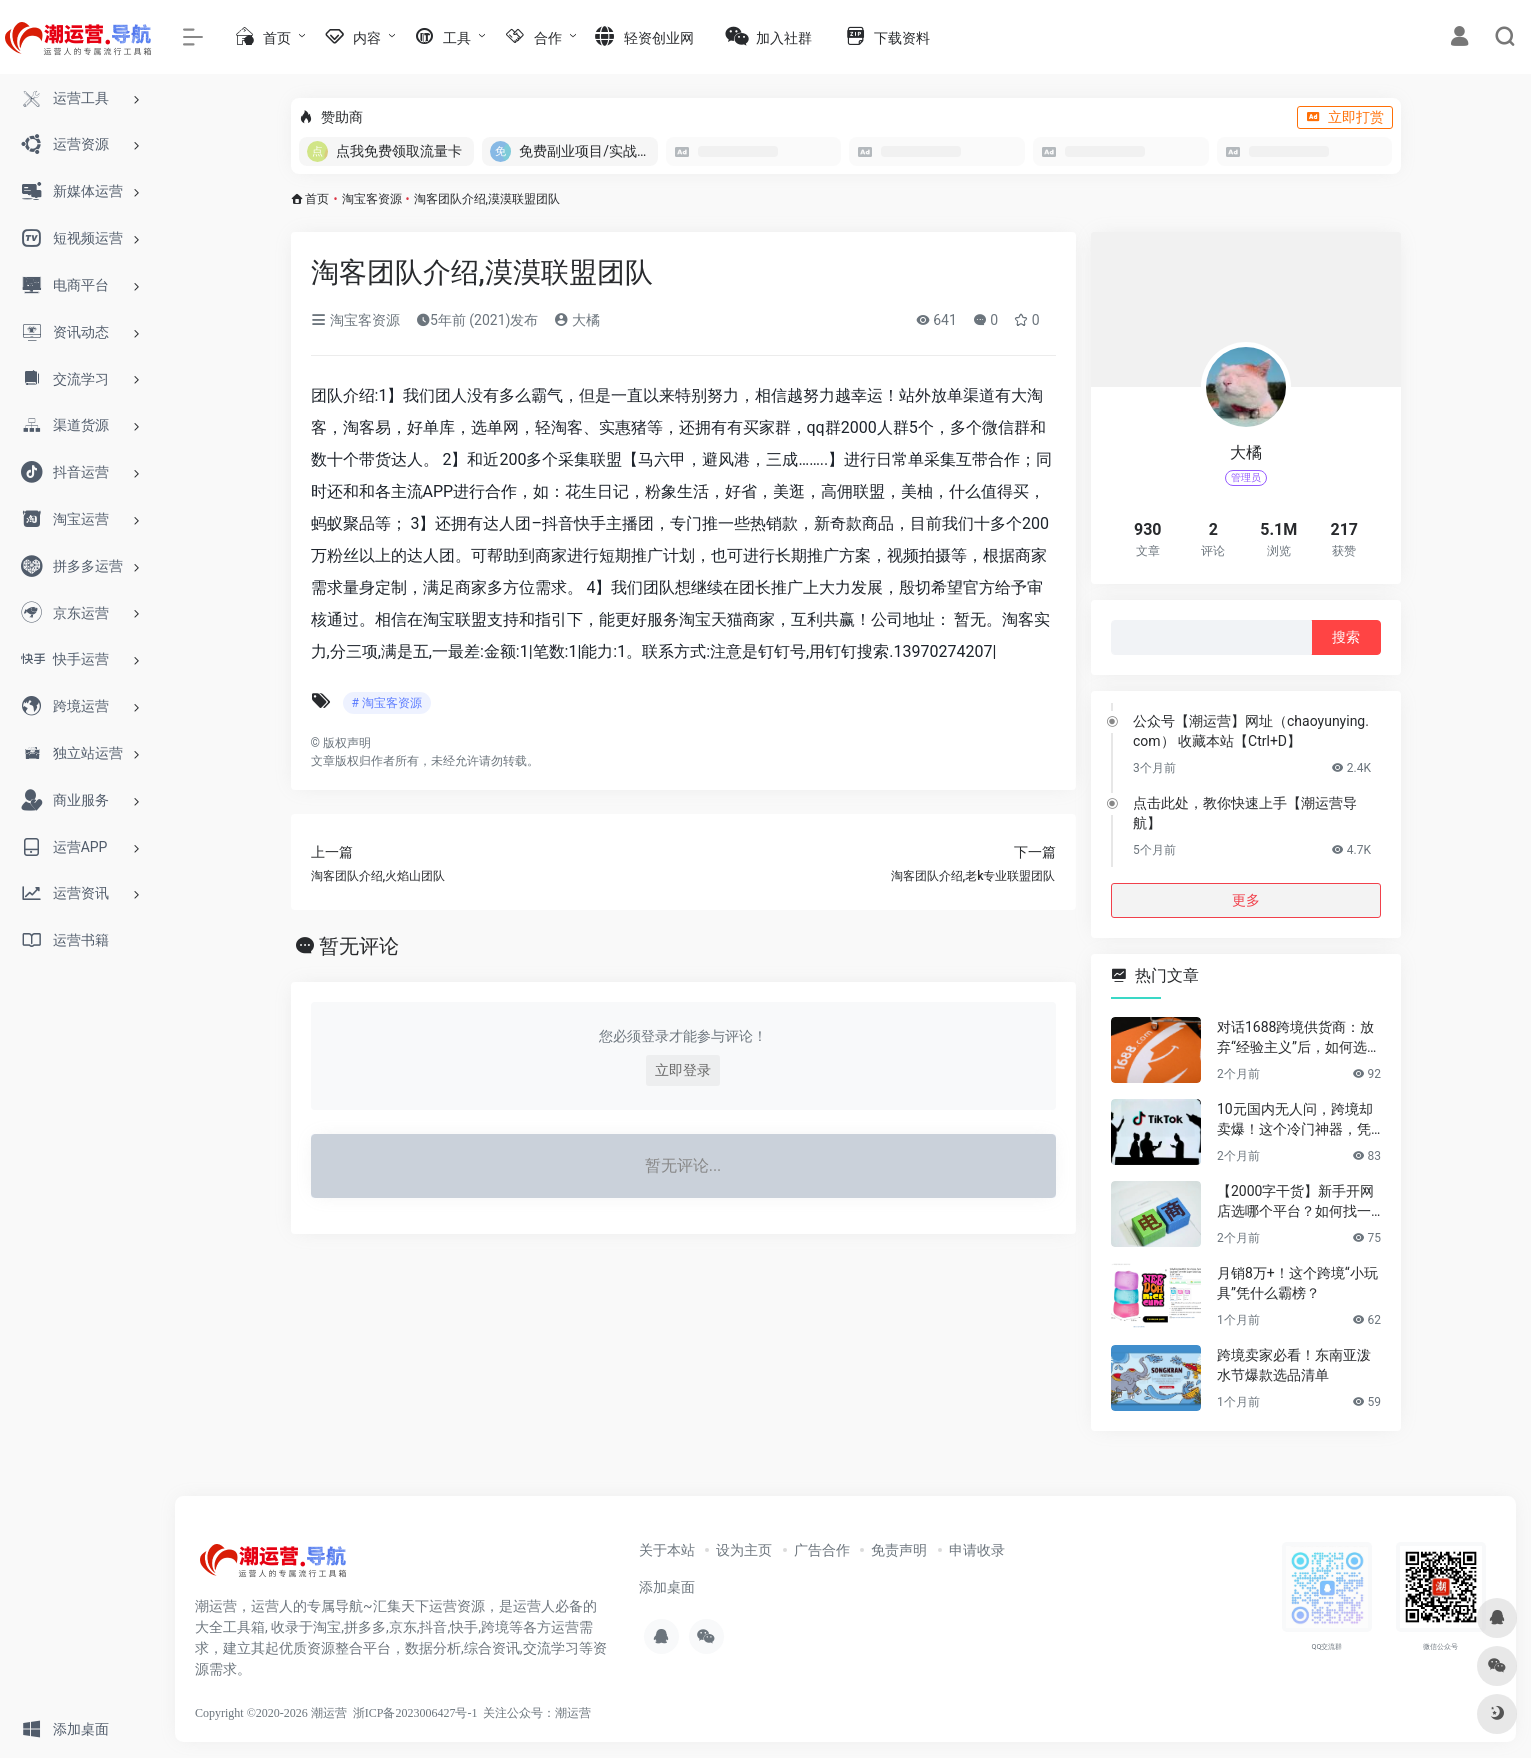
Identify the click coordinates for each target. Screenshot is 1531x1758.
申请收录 (977, 1550)
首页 (317, 199)
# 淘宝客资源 (387, 703)
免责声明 (899, 1550)
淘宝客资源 (372, 199)
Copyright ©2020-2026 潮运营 (271, 1713)
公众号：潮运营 (549, 1713)
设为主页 (744, 1550)
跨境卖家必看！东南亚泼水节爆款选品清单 (1294, 1365)
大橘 (576, 320)
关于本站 (667, 1550)
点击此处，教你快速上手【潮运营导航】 (1245, 813)
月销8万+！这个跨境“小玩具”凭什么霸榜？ (1297, 1283)
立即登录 (683, 1070)
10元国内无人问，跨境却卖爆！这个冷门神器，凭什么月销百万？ (1295, 1120)
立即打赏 (1345, 117)
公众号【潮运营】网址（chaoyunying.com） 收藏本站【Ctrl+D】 (1251, 731)
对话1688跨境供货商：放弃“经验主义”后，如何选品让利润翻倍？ (1299, 1038)
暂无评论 (359, 946)
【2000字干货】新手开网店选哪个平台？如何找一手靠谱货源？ (1295, 1202)
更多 (1246, 900)
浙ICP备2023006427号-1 (415, 1713)
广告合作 (822, 1550)
